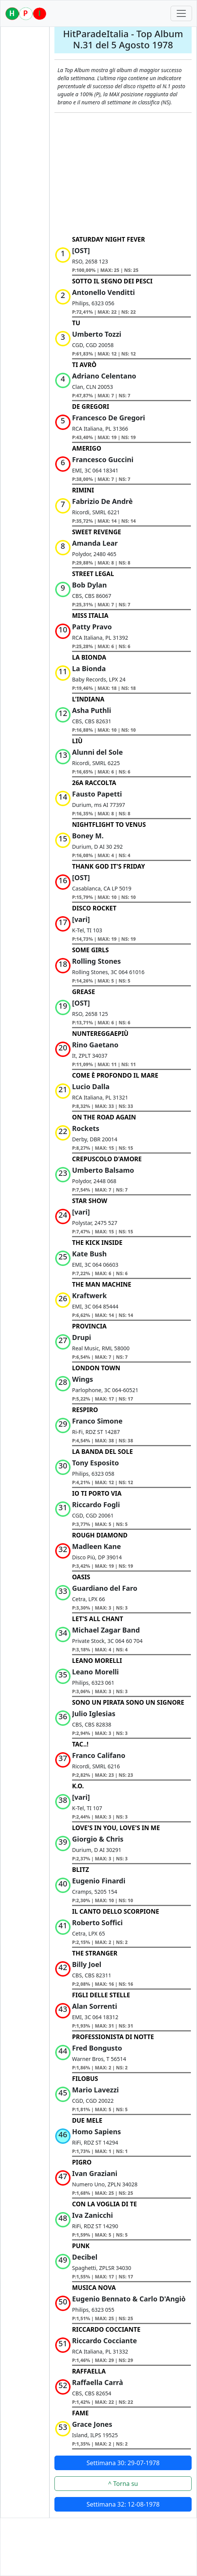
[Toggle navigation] (181, 13)
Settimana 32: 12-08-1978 (123, 2504)
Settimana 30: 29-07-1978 (123, 2463)
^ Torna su (123, 2483)
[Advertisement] (123, 174)
